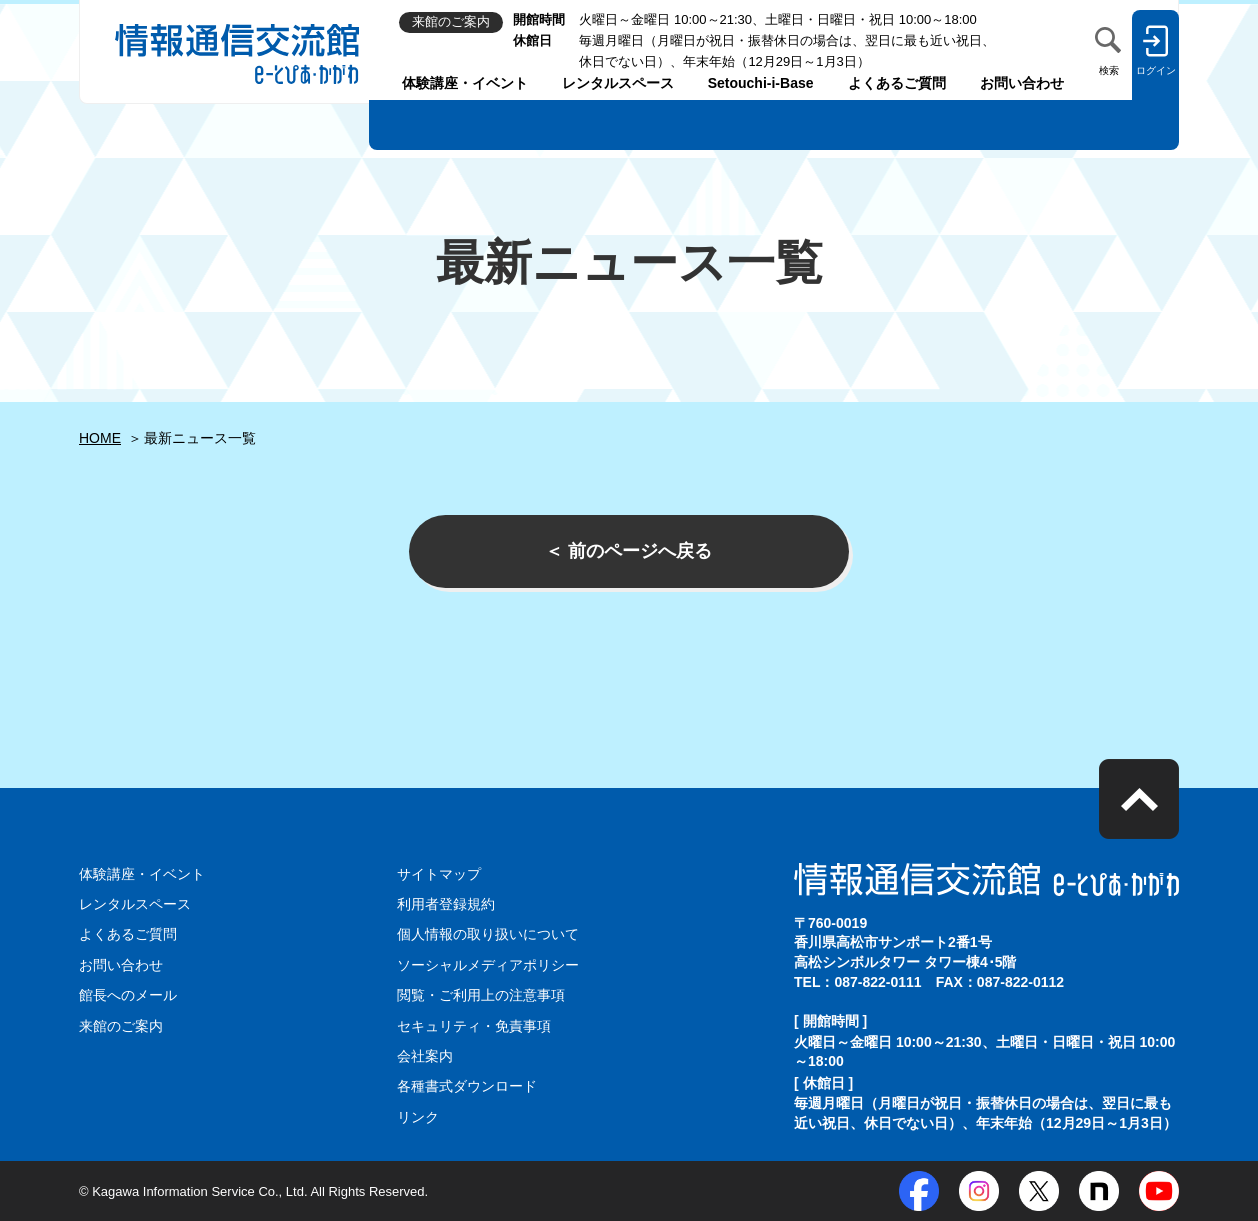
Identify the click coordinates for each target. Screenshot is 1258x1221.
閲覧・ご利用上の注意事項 (481, 995)
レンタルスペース (618, 83)
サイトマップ (439, 874)
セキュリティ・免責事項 (474, 1026)
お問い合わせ (1022, 83)
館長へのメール (128, 995)
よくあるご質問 (897, 83)
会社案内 (425, 1056)
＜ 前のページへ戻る (628, 551)
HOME (100, 438)
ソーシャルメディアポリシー (488, 965)
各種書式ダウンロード (467, 1086)
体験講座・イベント (465, 83)
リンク (418, 1117)
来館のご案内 (121, 1026)
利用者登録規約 (446, 904)
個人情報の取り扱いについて (488, 934)
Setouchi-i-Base (761, 83)
